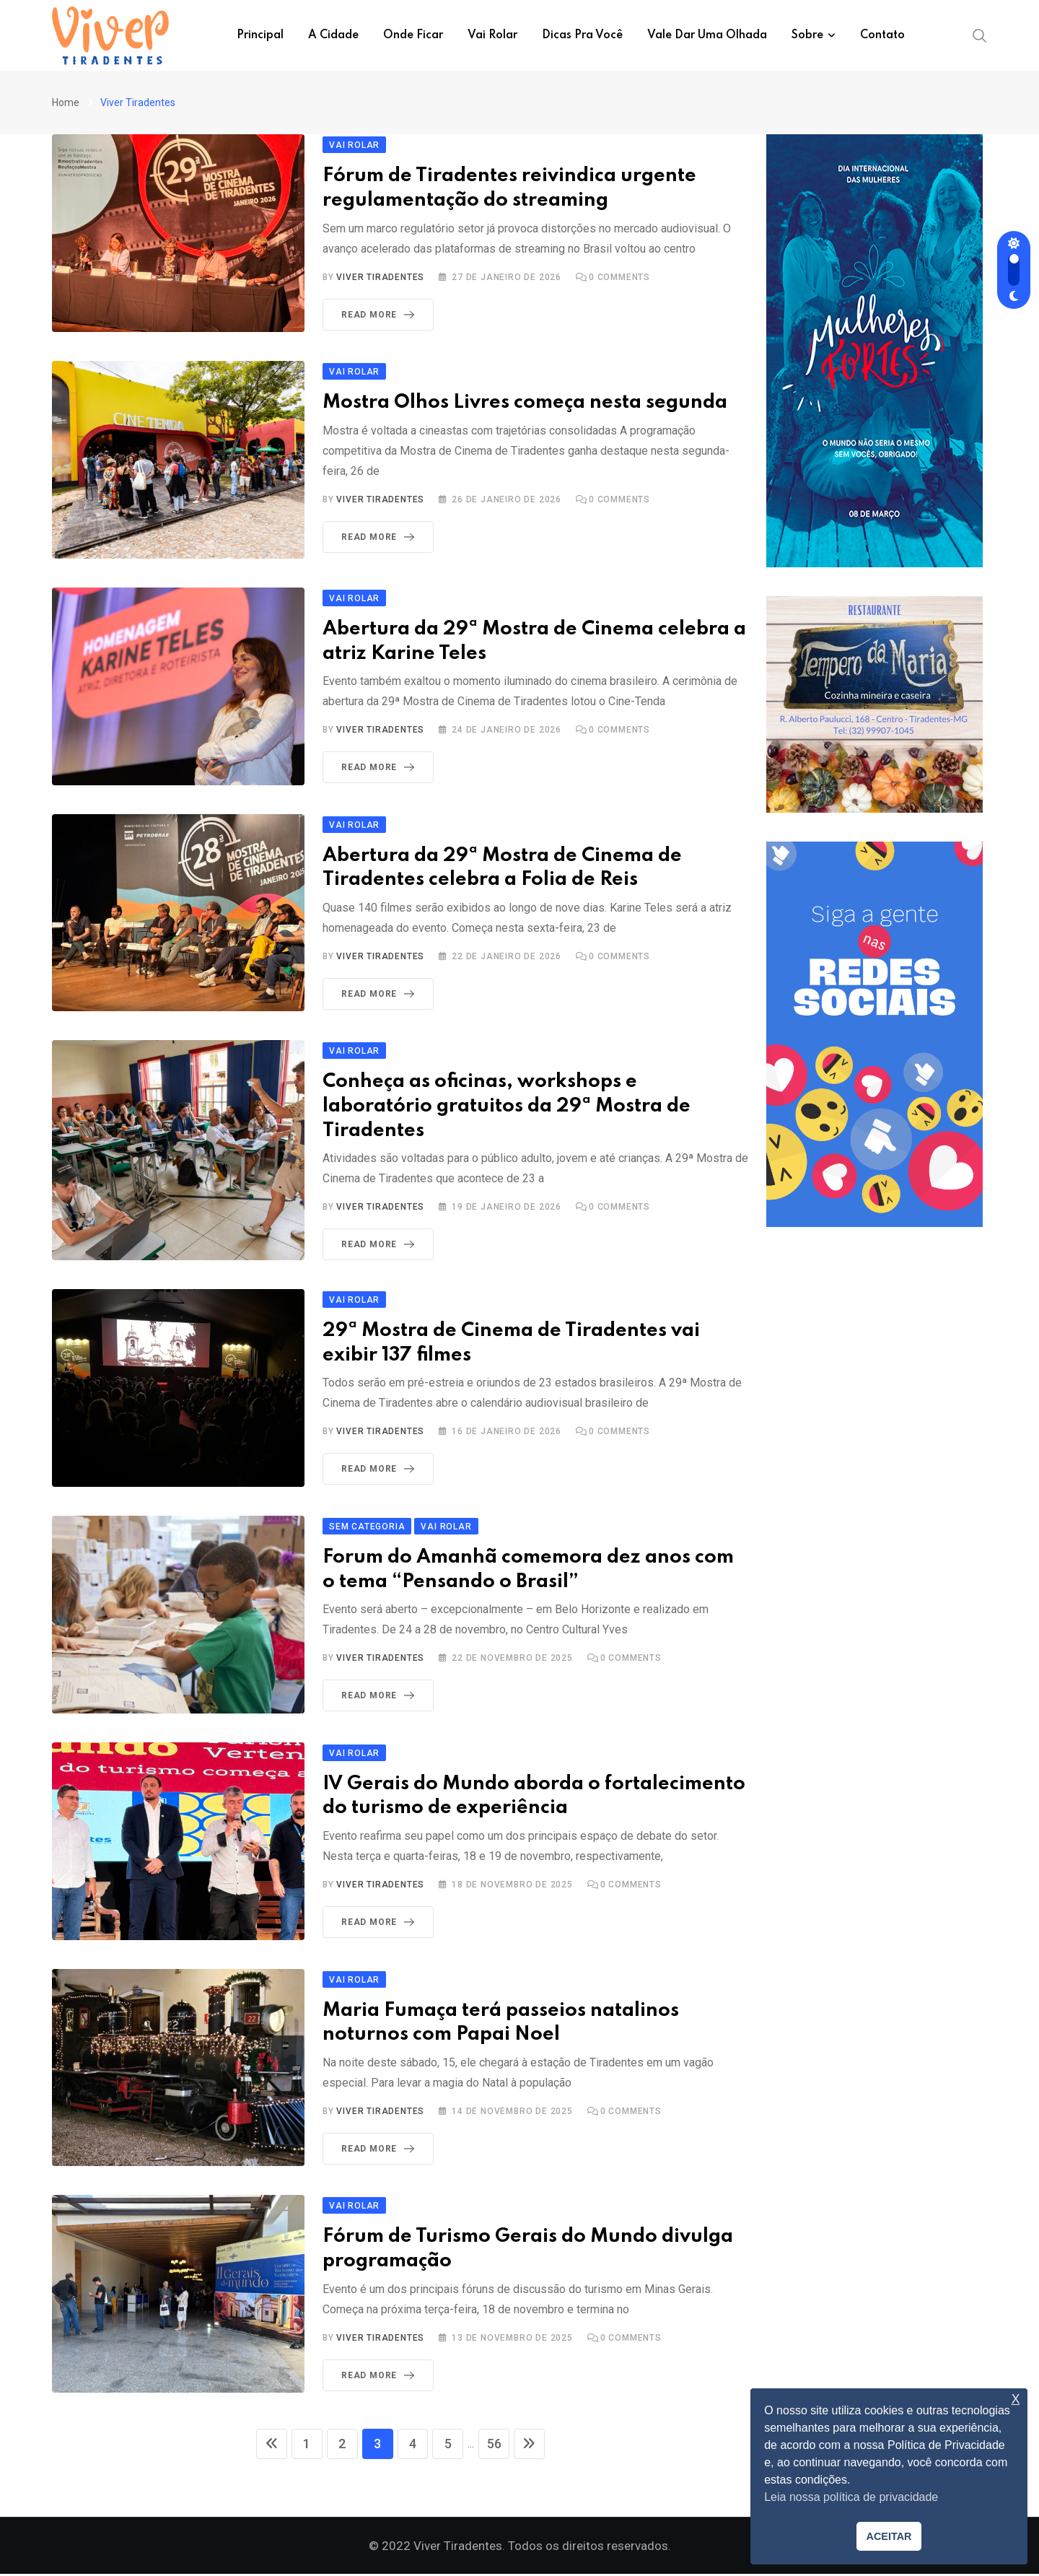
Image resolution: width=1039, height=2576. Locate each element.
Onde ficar (413, 35)
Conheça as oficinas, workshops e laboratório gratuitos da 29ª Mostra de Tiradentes (507, 1106)
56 (503, 2445)
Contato (882, 35)
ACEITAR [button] (889, 2536)
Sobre (807, 35)
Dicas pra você (582, 35)
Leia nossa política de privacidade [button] (851, 2497)
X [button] (1016, 2399)
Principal (260, 35)
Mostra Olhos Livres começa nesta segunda (525, 402)
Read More (380, 314)
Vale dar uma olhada (707, 35)
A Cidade (333, 35)
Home (65, 102)
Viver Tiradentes (380, 277)
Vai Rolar (492, 35)
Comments (619, 277)
